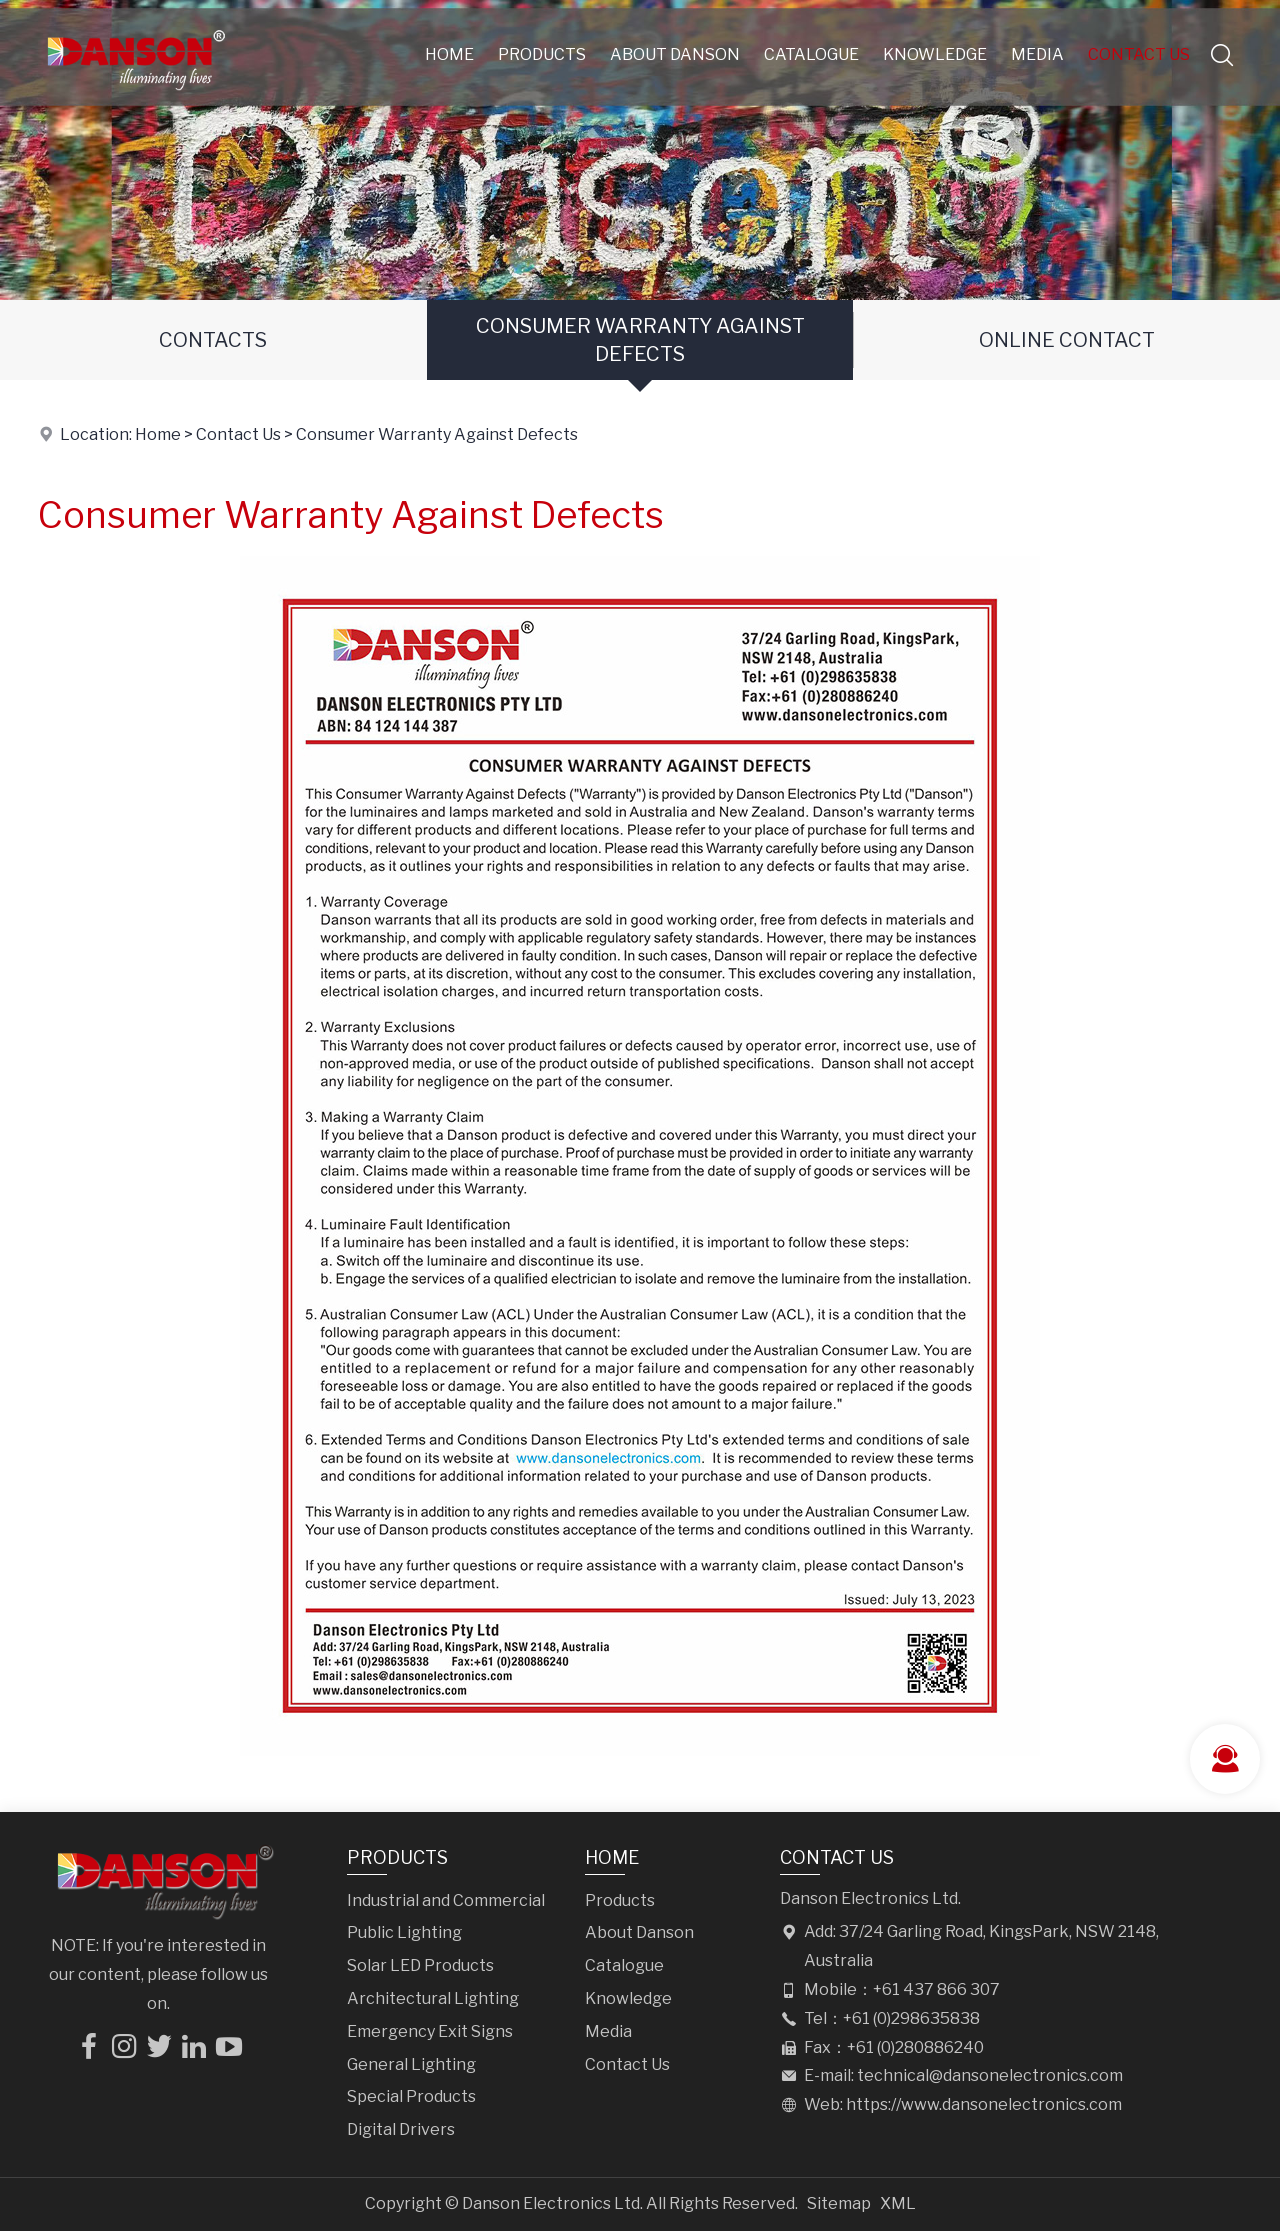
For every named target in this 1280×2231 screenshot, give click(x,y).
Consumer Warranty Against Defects (640, 340)
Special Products (411, 2096)
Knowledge (935, 54)
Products (542, 54)
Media (1037, 54)
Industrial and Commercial (446, 1900)
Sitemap (839, 2203)
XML (898, 2203)
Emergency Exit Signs (430, 2031)
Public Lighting (404, 1932)
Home (449, 54)
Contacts (213, 340)
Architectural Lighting (433, 1998)
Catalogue (811, 54)
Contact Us (1139, 54)
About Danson (675, 54)
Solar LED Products (420, 1965)
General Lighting (411, 2064)
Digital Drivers (401, 2129)
